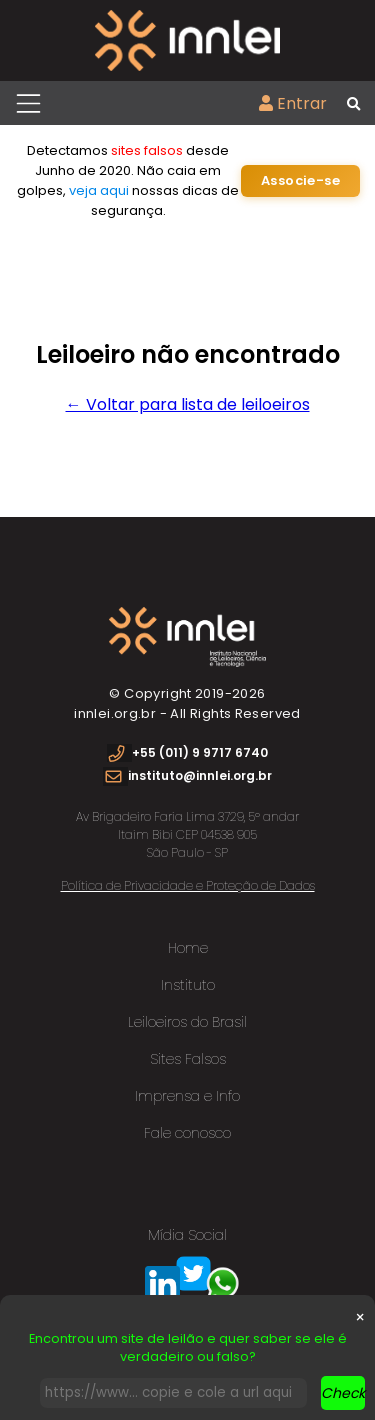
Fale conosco (187, 1133)
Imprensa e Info (187, 1096)
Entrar (293, 103)
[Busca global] (353, 105)
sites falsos (147, 150)
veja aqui (99, 190)
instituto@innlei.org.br (200, 775)
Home (188, 948)
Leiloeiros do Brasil (187, 1022)
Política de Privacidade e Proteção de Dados (188, 885)
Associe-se (300, 180)
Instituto (188, 985)
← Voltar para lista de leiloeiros (188, 404)
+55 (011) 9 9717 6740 (200, 752)
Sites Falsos (188, 1059)
